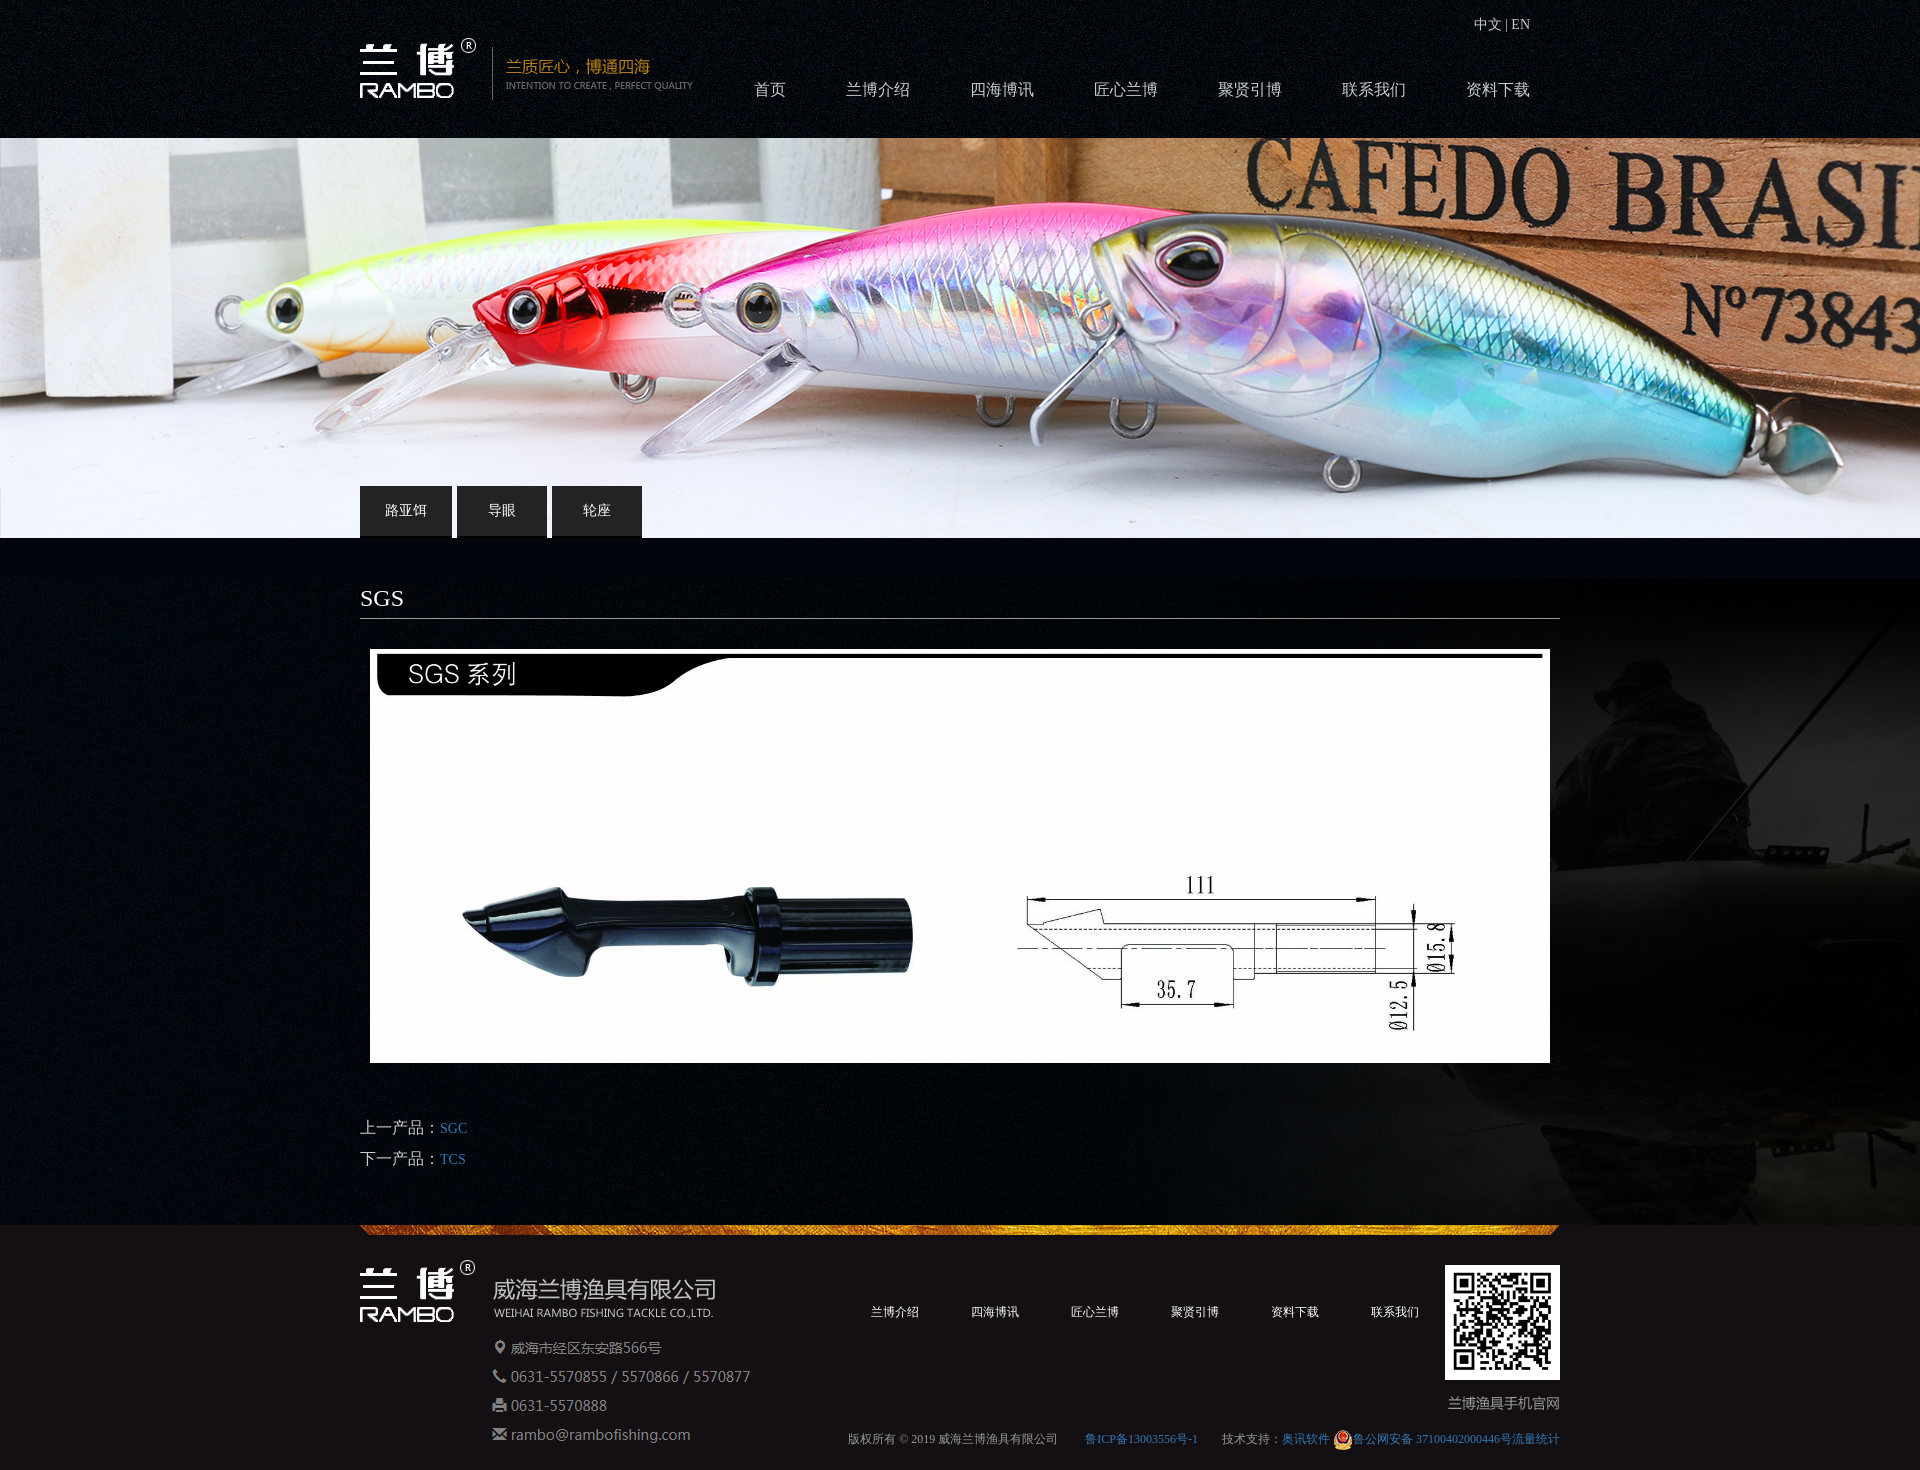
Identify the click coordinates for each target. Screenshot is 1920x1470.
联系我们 (1374, 89)
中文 (1490, 24)
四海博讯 (1002, 89)
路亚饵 (406, 510)
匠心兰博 (1126, 89)
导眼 (502, 510)
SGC (453, 1128)
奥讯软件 (1306, 1439)
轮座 (597, 510)
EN (1519, 24)
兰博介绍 (878, 89)
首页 (770, 89)
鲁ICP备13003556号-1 (1141, 1439)
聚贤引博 (1250, 89)
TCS (453, 1159)
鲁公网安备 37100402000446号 (1422, 1439)
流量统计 (1536, 1439)
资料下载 (1498, 89)
